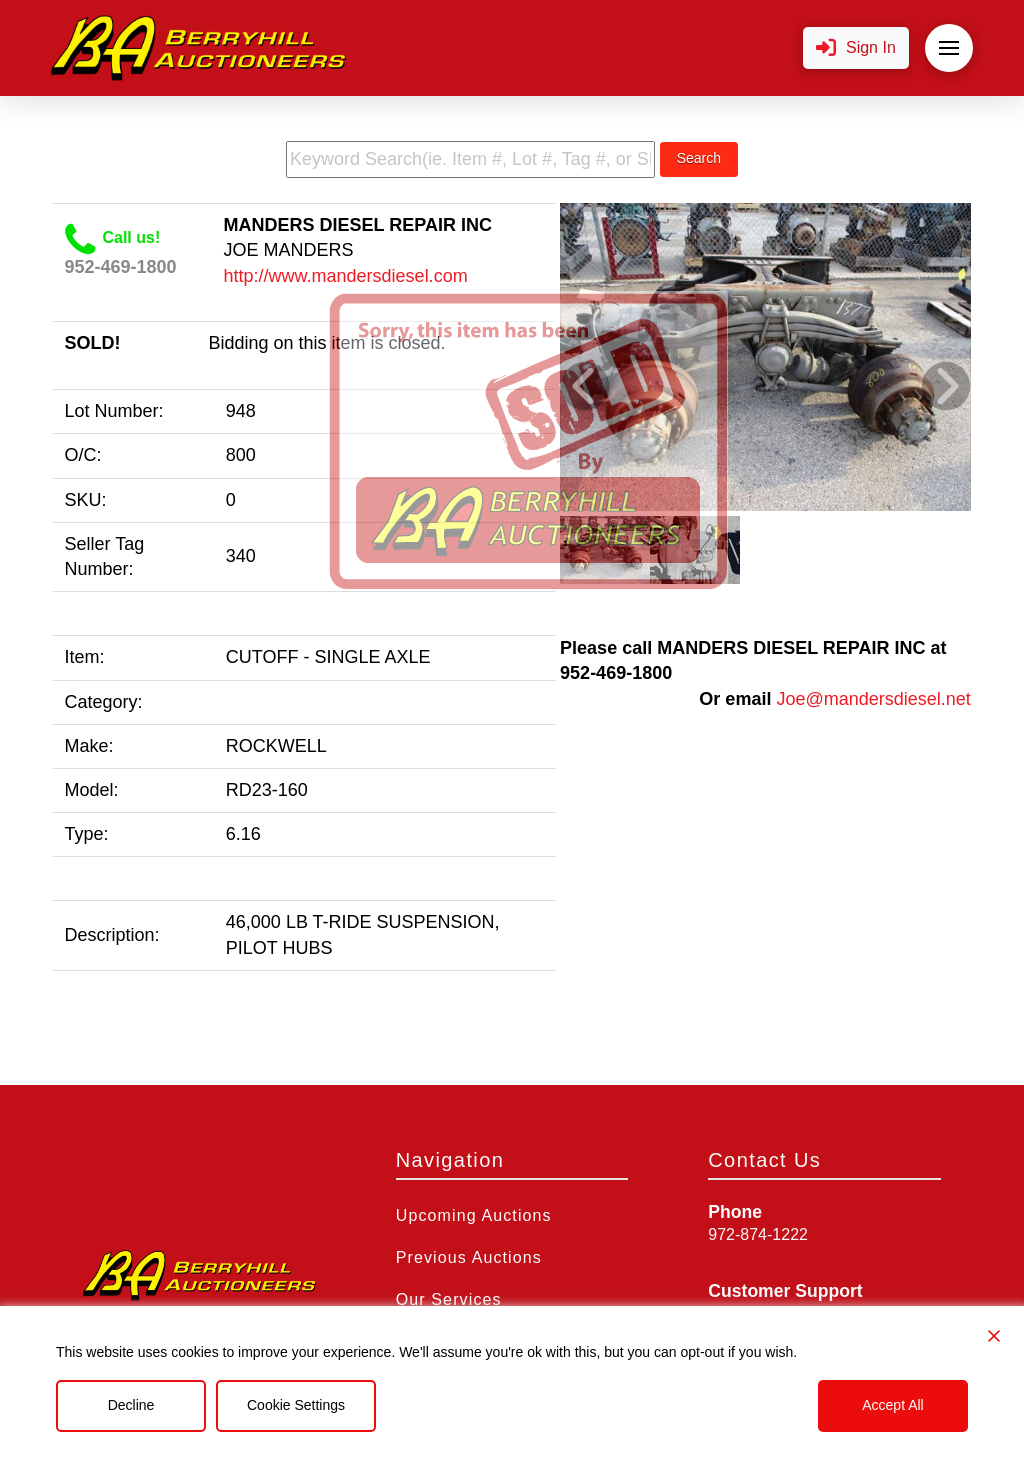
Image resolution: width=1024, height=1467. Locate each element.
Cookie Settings (296, 1405)
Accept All (892, 1405)
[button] (856, 48)
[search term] (470, 159)
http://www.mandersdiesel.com (346, 276)
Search (699, 158)
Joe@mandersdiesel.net (873, 699)
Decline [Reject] (131, 1405)
